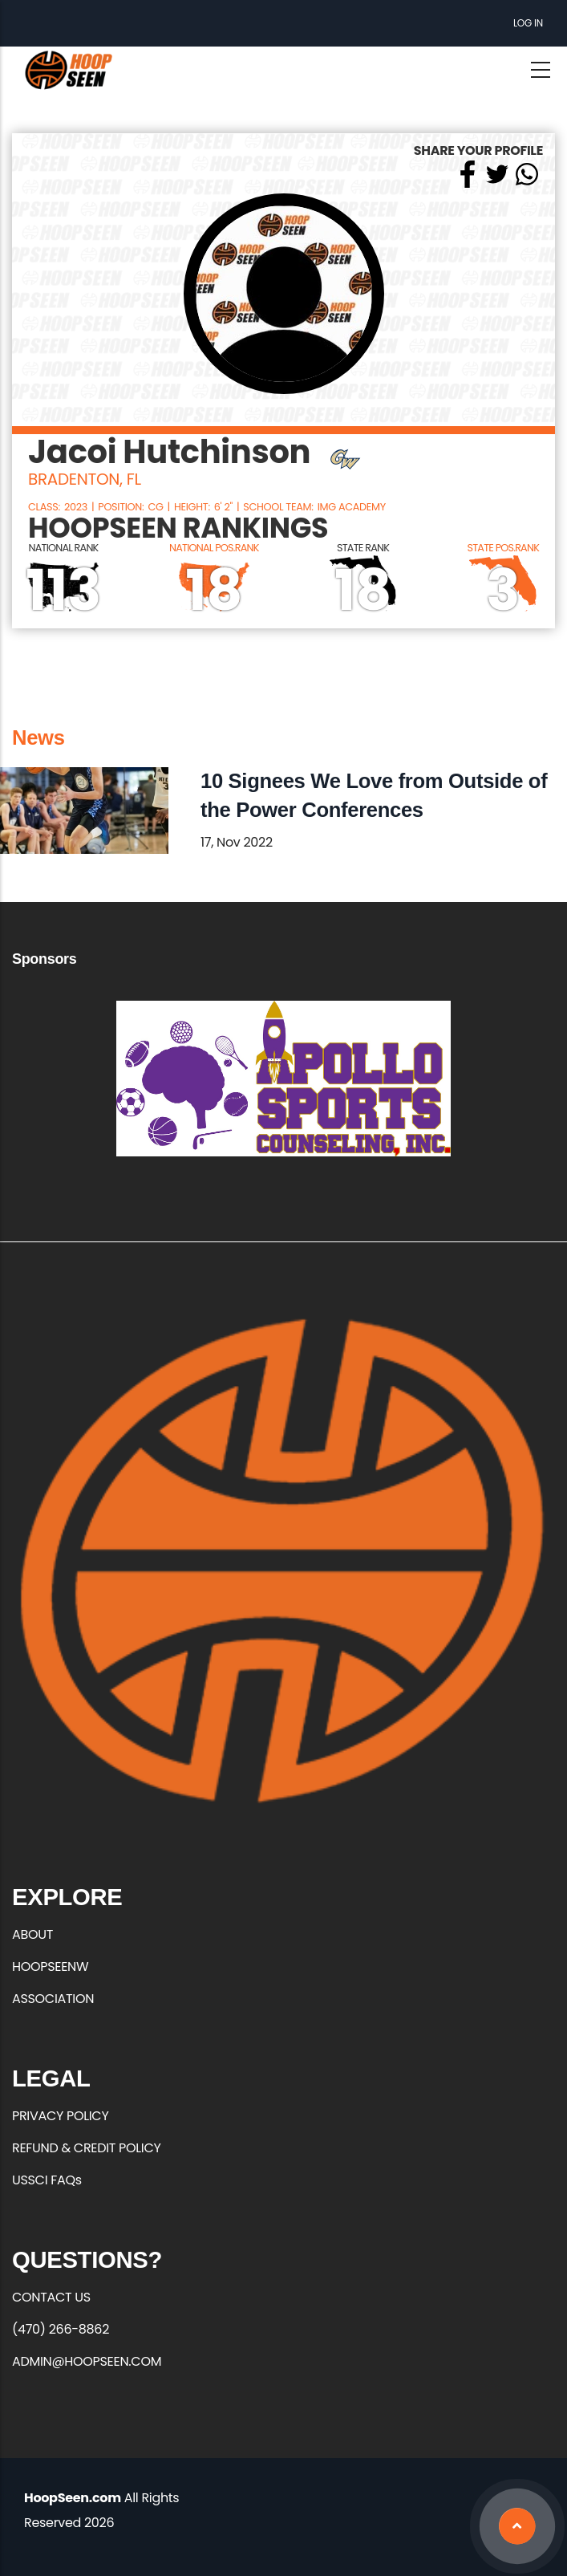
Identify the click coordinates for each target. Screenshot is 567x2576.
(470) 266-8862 (60, 2329)
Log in (528, 23)
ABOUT (32, 1934)
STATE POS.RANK (504, 548)
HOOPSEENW (50, 1966)
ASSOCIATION (53, 1998)
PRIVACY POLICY (60, 2116)
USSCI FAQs (47, 2180)
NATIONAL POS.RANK (213, 548)
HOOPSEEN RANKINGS (178, 528)
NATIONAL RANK (64, 548)
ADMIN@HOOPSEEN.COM (86, 2361)
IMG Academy (352, 507)
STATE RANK (363, 548)
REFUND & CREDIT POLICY (86, 2148)
